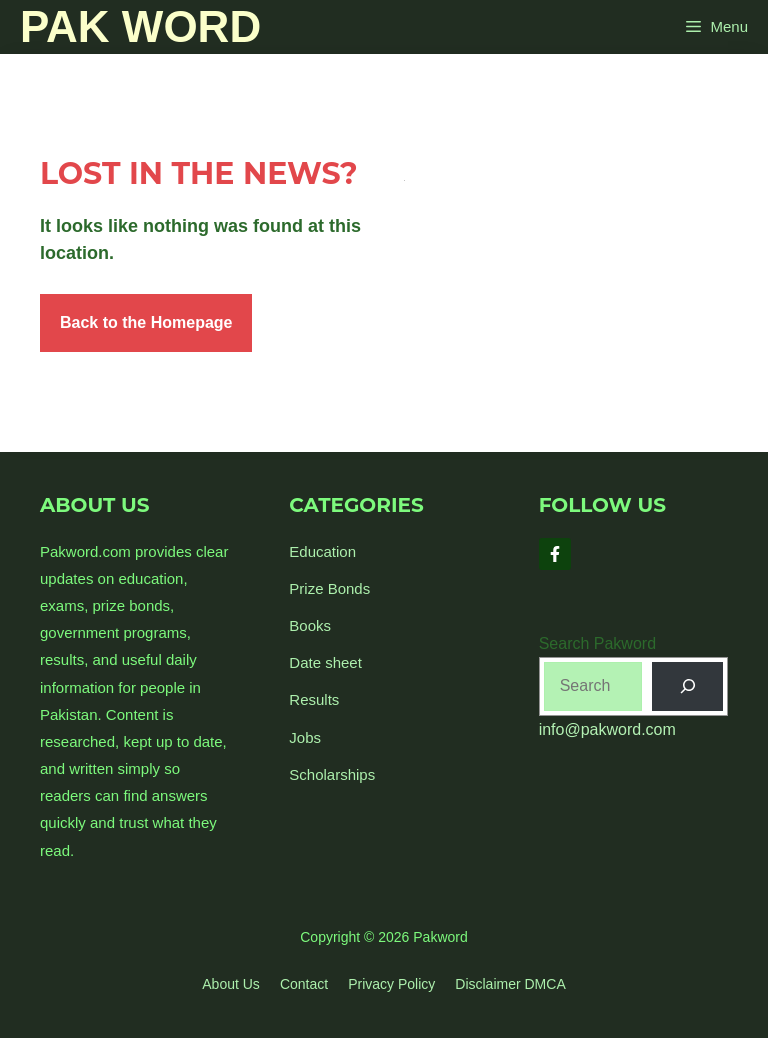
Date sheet (325, 662)
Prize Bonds (329, 588)
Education (322, 551)
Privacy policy (391, 984)
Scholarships (332, 774)
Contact (304, 984)
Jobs (305, 737)
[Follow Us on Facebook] (555, 554)
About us (231, 984)
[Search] (687, 686)
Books (310, 625)
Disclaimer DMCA (510, 984)
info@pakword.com (607, 729)
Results (314, 699)
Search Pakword (597, 643)
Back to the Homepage (146, 322)
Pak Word (140, 26)
